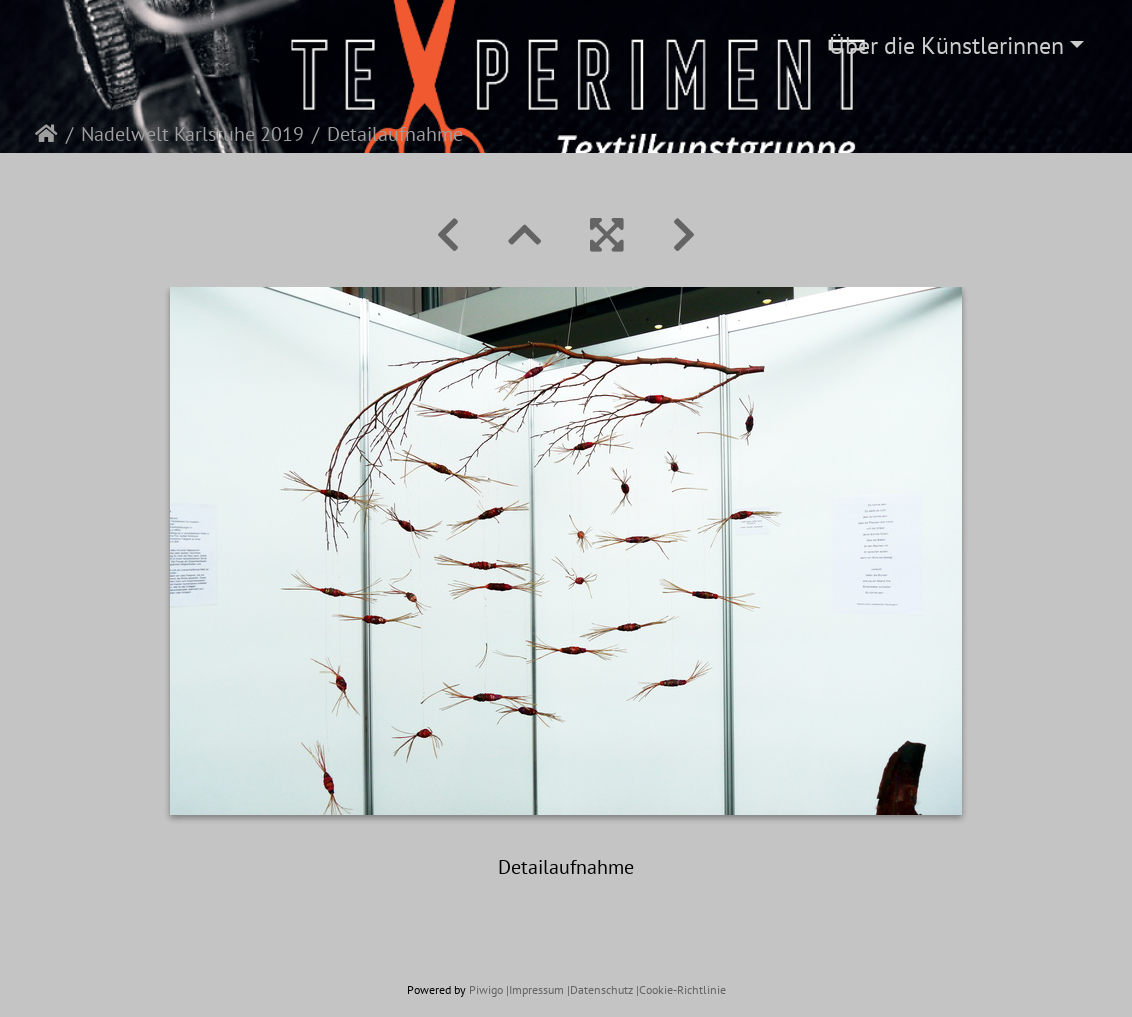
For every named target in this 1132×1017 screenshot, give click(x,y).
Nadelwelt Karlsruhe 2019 (192, 134)
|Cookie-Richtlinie (681, 989)
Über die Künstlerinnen (946, 45)
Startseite (46, 134)
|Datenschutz (600, 989)
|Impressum (535, 989)
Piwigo (486, 989)
